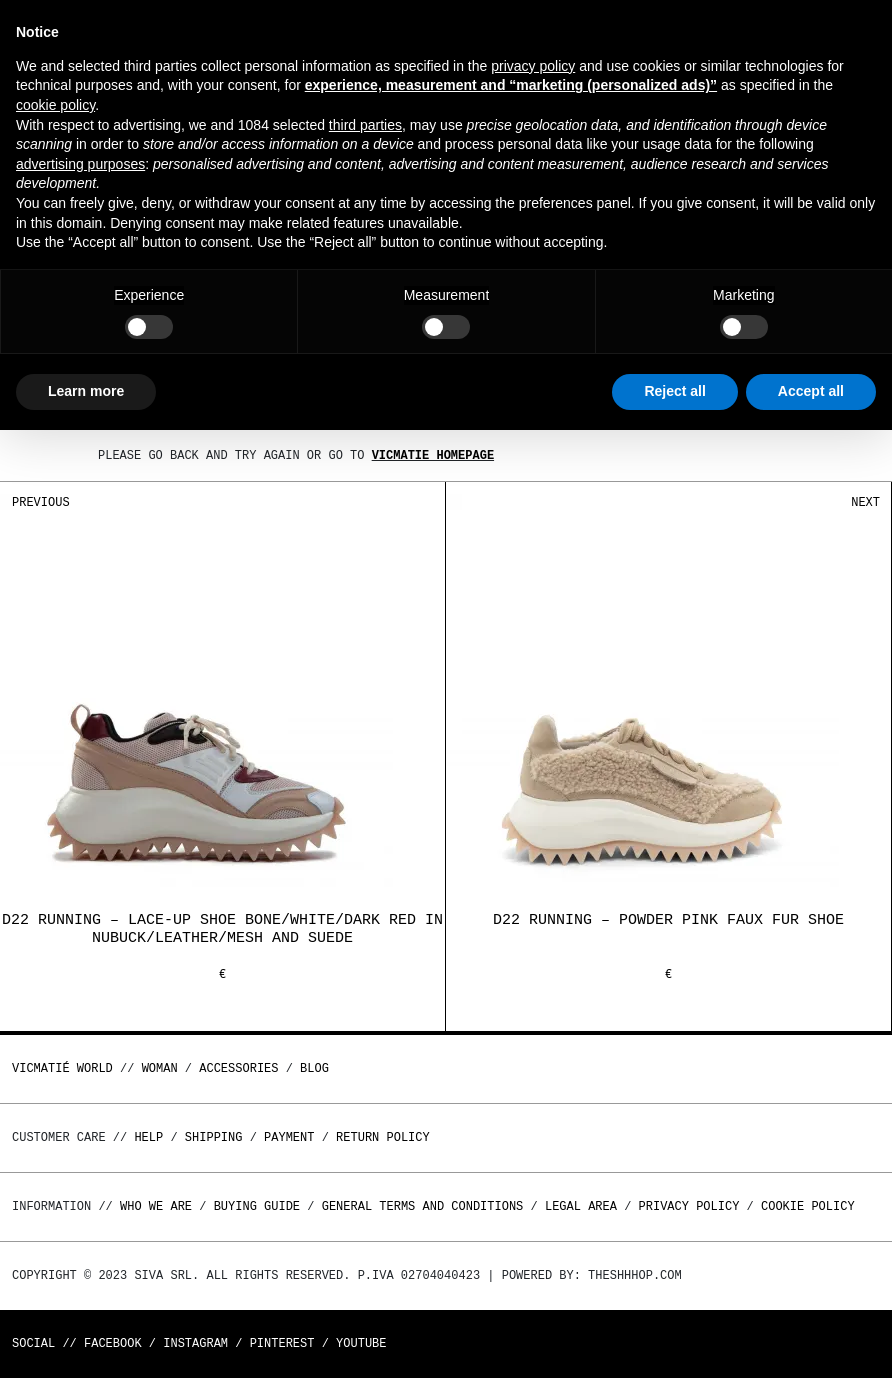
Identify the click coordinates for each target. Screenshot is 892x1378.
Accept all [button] (811, 391)
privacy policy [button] (533, 66)
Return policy (383, 1137)
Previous (41, 502)
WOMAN (160, 1068)
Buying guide (257, 1206)
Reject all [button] (674, 391)
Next (865, 502)
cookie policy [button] (55, 105)
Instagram (195, 1343)
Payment (289, 1137)
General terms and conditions (423, 1206)
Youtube (361, 1343)
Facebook (113, 1343)
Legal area (581, 1206)
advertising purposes (80, 164)
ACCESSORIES (238, 1068)
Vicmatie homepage (433, 455)
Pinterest (282, 1343)
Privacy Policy (689, 1206)
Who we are (156, 1206)
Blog (314, 1068)
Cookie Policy (808, 1206)
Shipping (214, 1137)
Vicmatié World (62, 1068)
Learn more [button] (86, 391)
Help (148, 1137)
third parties (365, 125)
